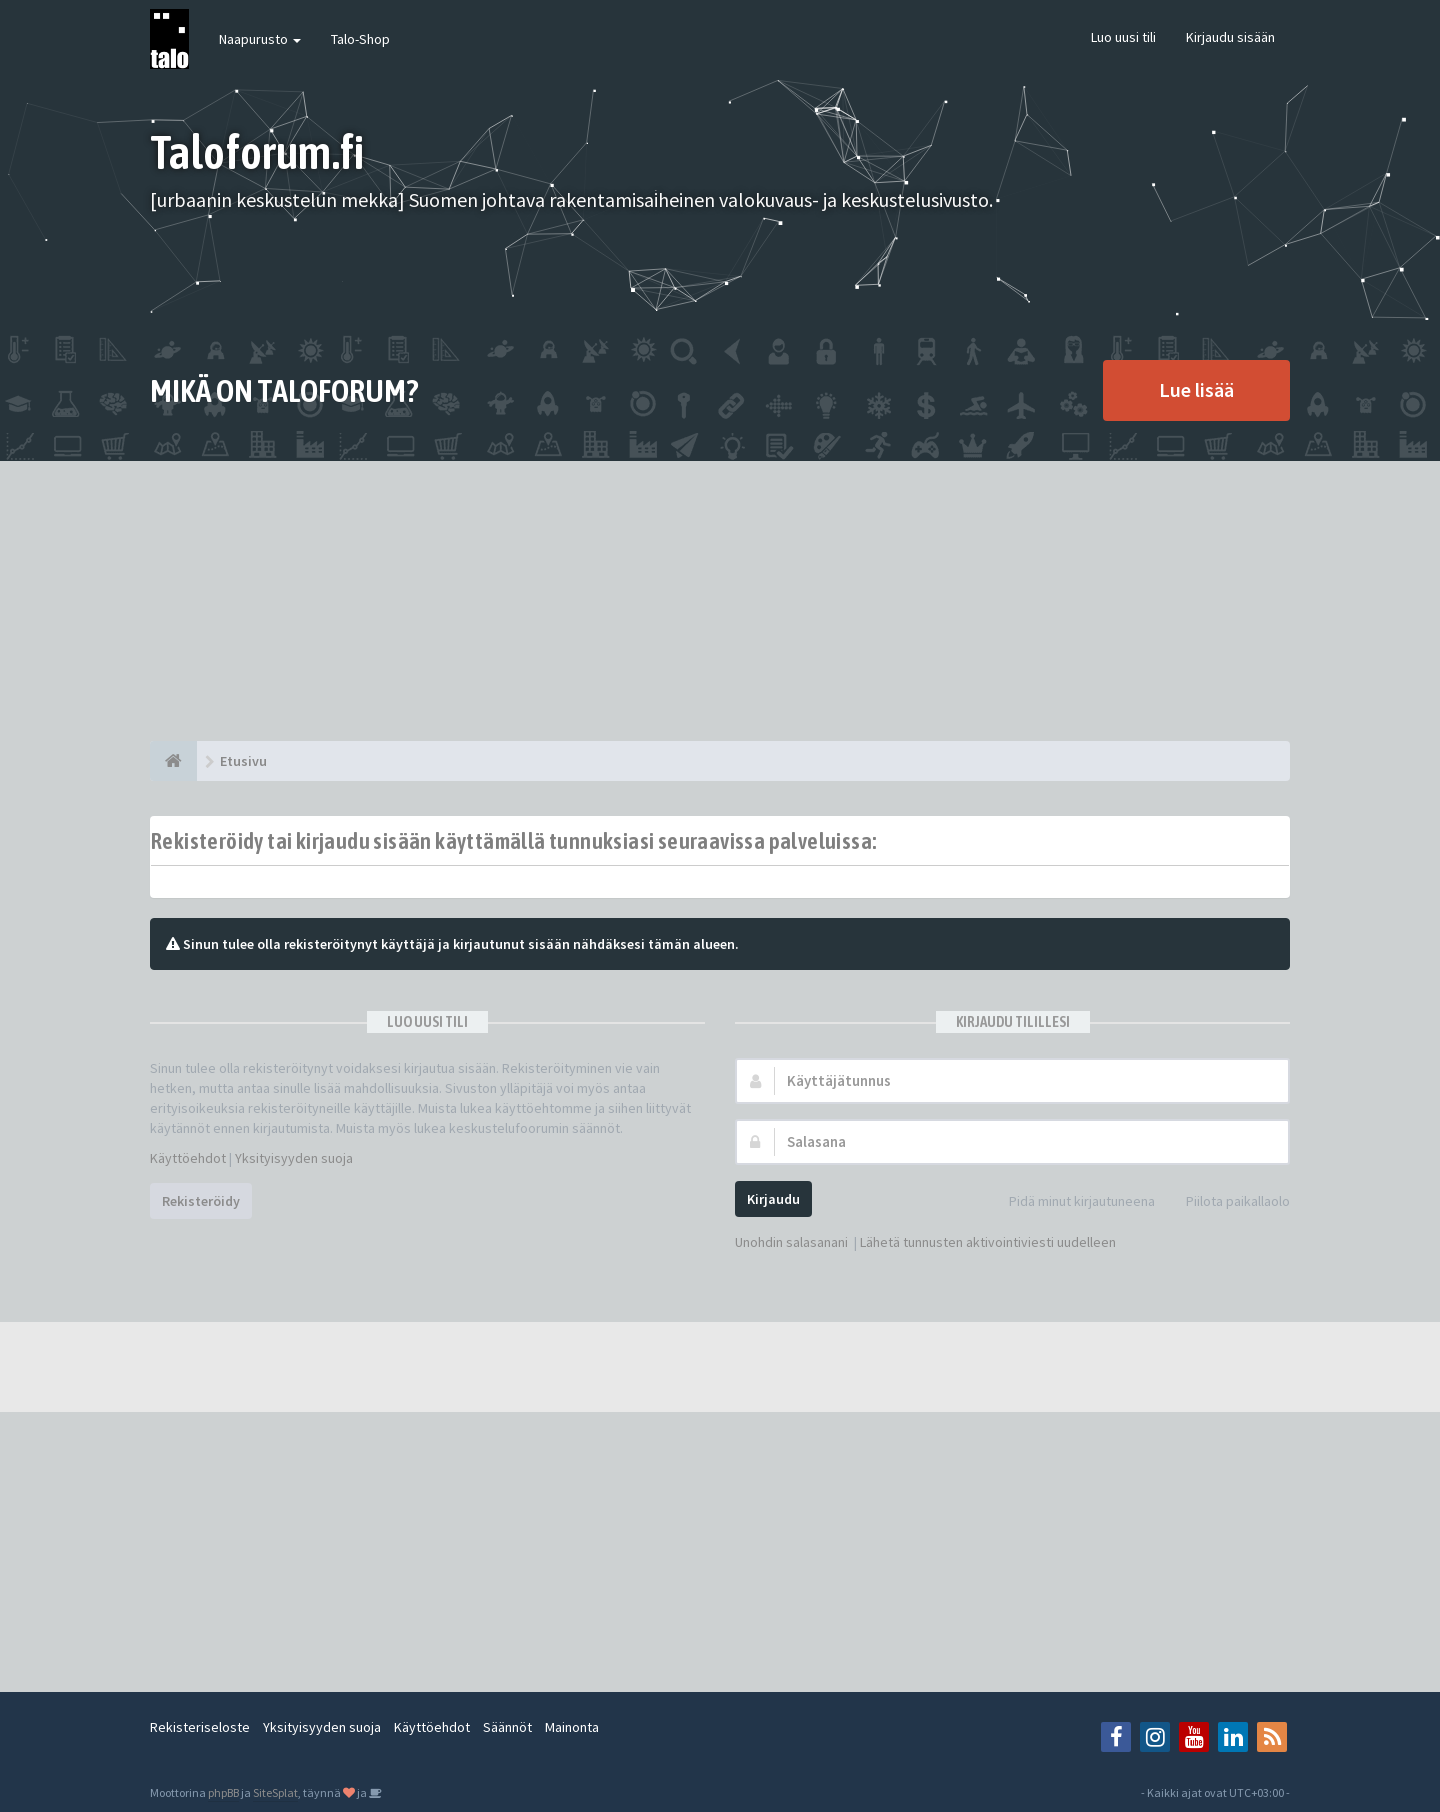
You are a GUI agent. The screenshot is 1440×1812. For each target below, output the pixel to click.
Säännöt (507, 1727)
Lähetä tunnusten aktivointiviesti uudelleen (988, 1242)
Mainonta (572, 1727)
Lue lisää (1196, 389)
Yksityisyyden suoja (294, 1158)
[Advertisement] (720, 601)
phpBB (223, 1792)
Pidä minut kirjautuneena (1071, 1202)
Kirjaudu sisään (1230, 37)
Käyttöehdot (188, 1158)
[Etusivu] (173, 761)
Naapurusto (260, 39)
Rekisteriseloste (200, 1727)
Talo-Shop (360, 39)
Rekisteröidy (201, 1201)
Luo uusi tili (1123, 37)
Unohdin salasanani (791, 1242)
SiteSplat (275, 1792)
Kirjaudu (773, 1199)
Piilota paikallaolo (1227, 1202)
